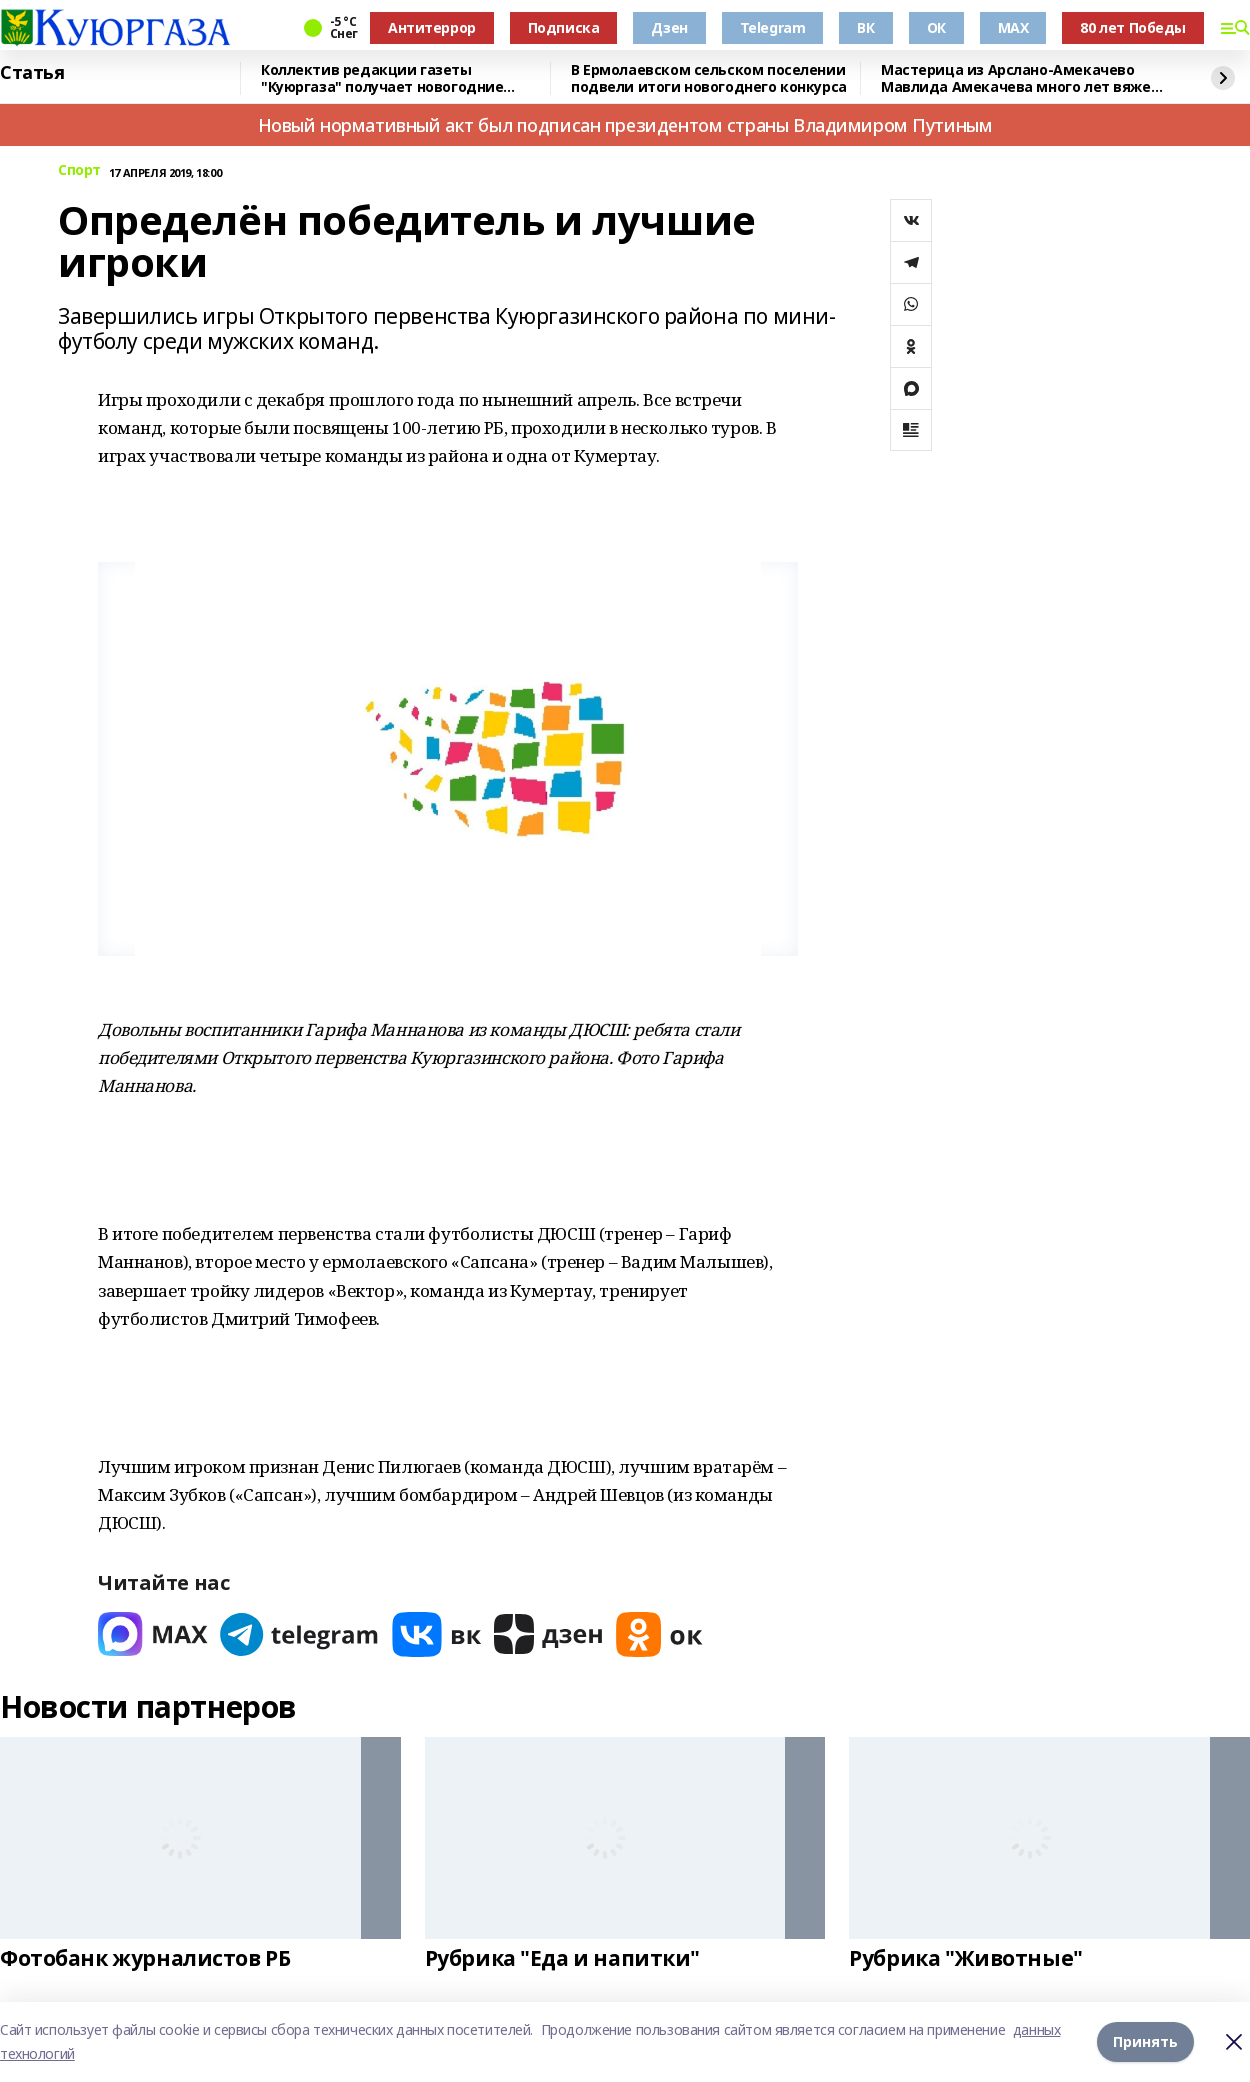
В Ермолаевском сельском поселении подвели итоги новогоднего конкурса (709, 78)
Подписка (564, 27)
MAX (1013, 27)
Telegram (773, 27)
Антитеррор (432, 27)
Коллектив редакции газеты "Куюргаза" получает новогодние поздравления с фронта (382, 78)
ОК (936, 27)
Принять (1145, 2041)
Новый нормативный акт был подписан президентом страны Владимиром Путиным (625, 125)
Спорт (79, 170)
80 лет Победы (1133, 27)
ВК (865, 27)
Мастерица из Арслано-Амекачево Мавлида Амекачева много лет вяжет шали (1020, 78)
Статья (32, 73)
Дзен (669, 27)
